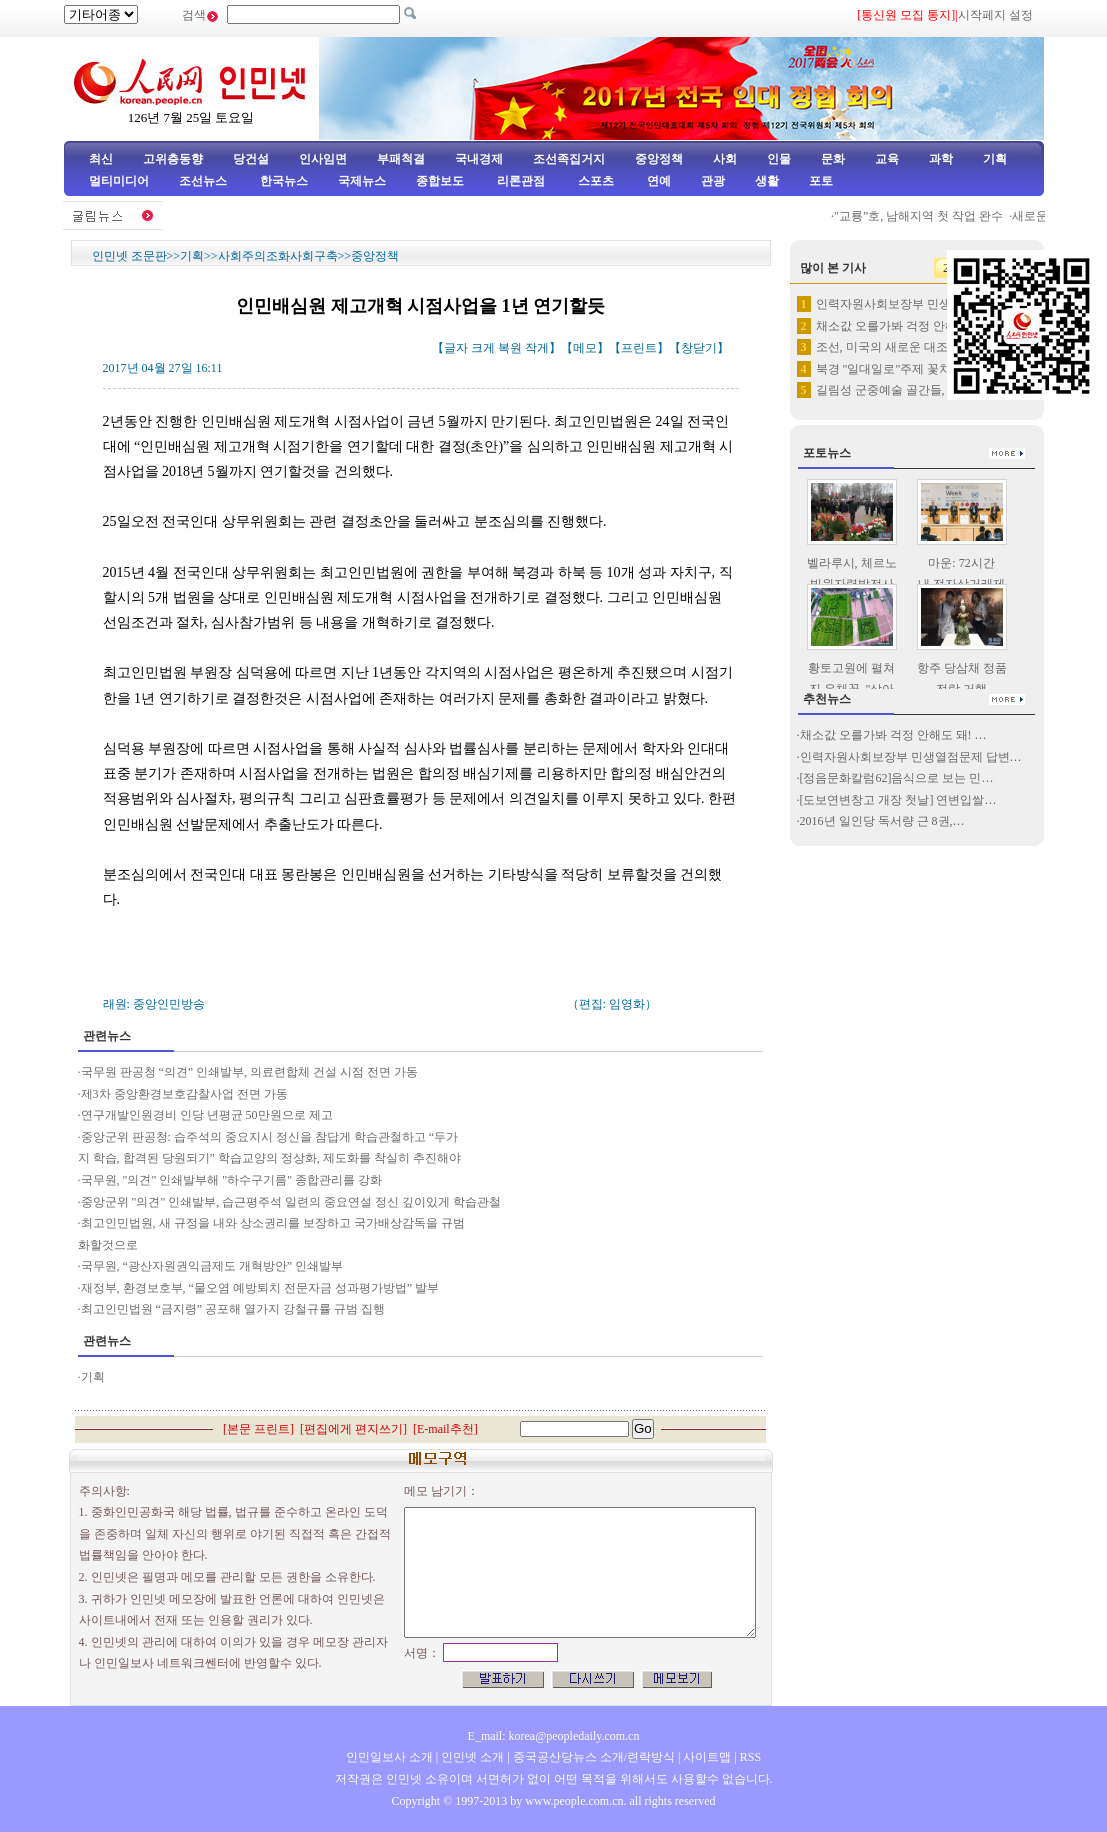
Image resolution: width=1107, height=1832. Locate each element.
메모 (585, 348)
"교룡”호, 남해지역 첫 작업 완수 (930, 216)
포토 (821, 181)
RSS (750, 1757)
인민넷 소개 (471, 1757)
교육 (887, 159)
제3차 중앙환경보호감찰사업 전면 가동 (184, 1094)
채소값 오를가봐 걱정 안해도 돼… (906, 326)
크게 (483, 348)
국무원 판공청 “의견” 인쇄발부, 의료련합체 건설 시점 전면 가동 (250, 1072)
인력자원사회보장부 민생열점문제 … (915, 304)
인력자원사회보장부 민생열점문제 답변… (911, 757)
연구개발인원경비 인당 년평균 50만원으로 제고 (207, 1115)
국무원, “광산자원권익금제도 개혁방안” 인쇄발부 (212, 1266)
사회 (725, 159)
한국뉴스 (284, 181)
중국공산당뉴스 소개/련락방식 (594, 1757)
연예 (657, 181)
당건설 (251, 159)
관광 (713, 181)
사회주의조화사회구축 (278, 256)
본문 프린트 (258, 1429)
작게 (537, 348)
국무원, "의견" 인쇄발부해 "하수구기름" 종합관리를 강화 (232, 1180)
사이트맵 (707, 1757)
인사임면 (323, 159)
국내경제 (479, 159)
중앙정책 (659, 159)
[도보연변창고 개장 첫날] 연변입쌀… (898, 800)
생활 (767, 181)
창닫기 (699, 348)
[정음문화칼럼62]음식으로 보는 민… (897, 778)
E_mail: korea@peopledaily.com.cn (554, 1736)
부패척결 (401, 159)
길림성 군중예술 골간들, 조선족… (906, 390)
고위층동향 (173, 159)
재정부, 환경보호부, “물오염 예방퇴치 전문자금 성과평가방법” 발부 (260, 1288)
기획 (995, 159)
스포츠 (594, 181)
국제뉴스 (362, 181)
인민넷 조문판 (129, 256)
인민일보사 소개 (389, 1757)
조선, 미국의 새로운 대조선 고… (901, 347)
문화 (833, 159)
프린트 (639, 348)
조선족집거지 (569, 159)
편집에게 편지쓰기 (353, 1429)
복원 (510, 348)
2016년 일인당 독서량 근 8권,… (882, 821)
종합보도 (440, 181)
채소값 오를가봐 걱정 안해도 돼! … (893, 735)
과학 (941, 159)
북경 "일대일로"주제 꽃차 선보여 (903, 369)
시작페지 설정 (995, 15)
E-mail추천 (445, 1429)
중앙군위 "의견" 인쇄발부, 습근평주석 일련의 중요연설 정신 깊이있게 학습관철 (291, 1202)
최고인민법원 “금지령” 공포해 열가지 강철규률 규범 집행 (233, 1309)
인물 (779, 159)
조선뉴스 (204, 181)
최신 (101, 159)
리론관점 (521, 181)
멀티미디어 (119, 181)
